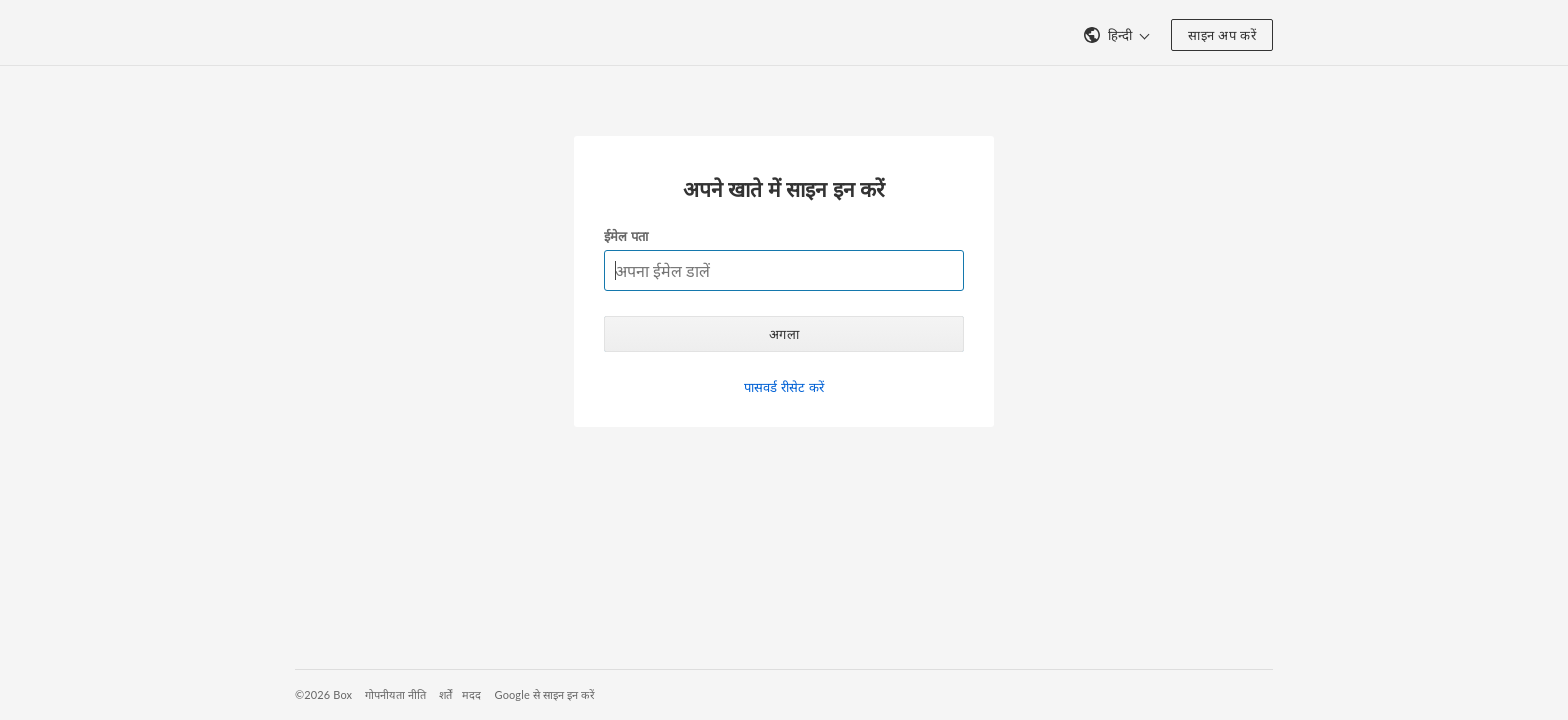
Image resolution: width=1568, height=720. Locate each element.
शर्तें (445, 694)
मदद (471, 694)
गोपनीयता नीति (395, 694)
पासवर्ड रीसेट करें (784, 387)
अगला (784, 334)
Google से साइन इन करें (545, 694)
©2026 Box (323, 694)
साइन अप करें (1222, 35)
